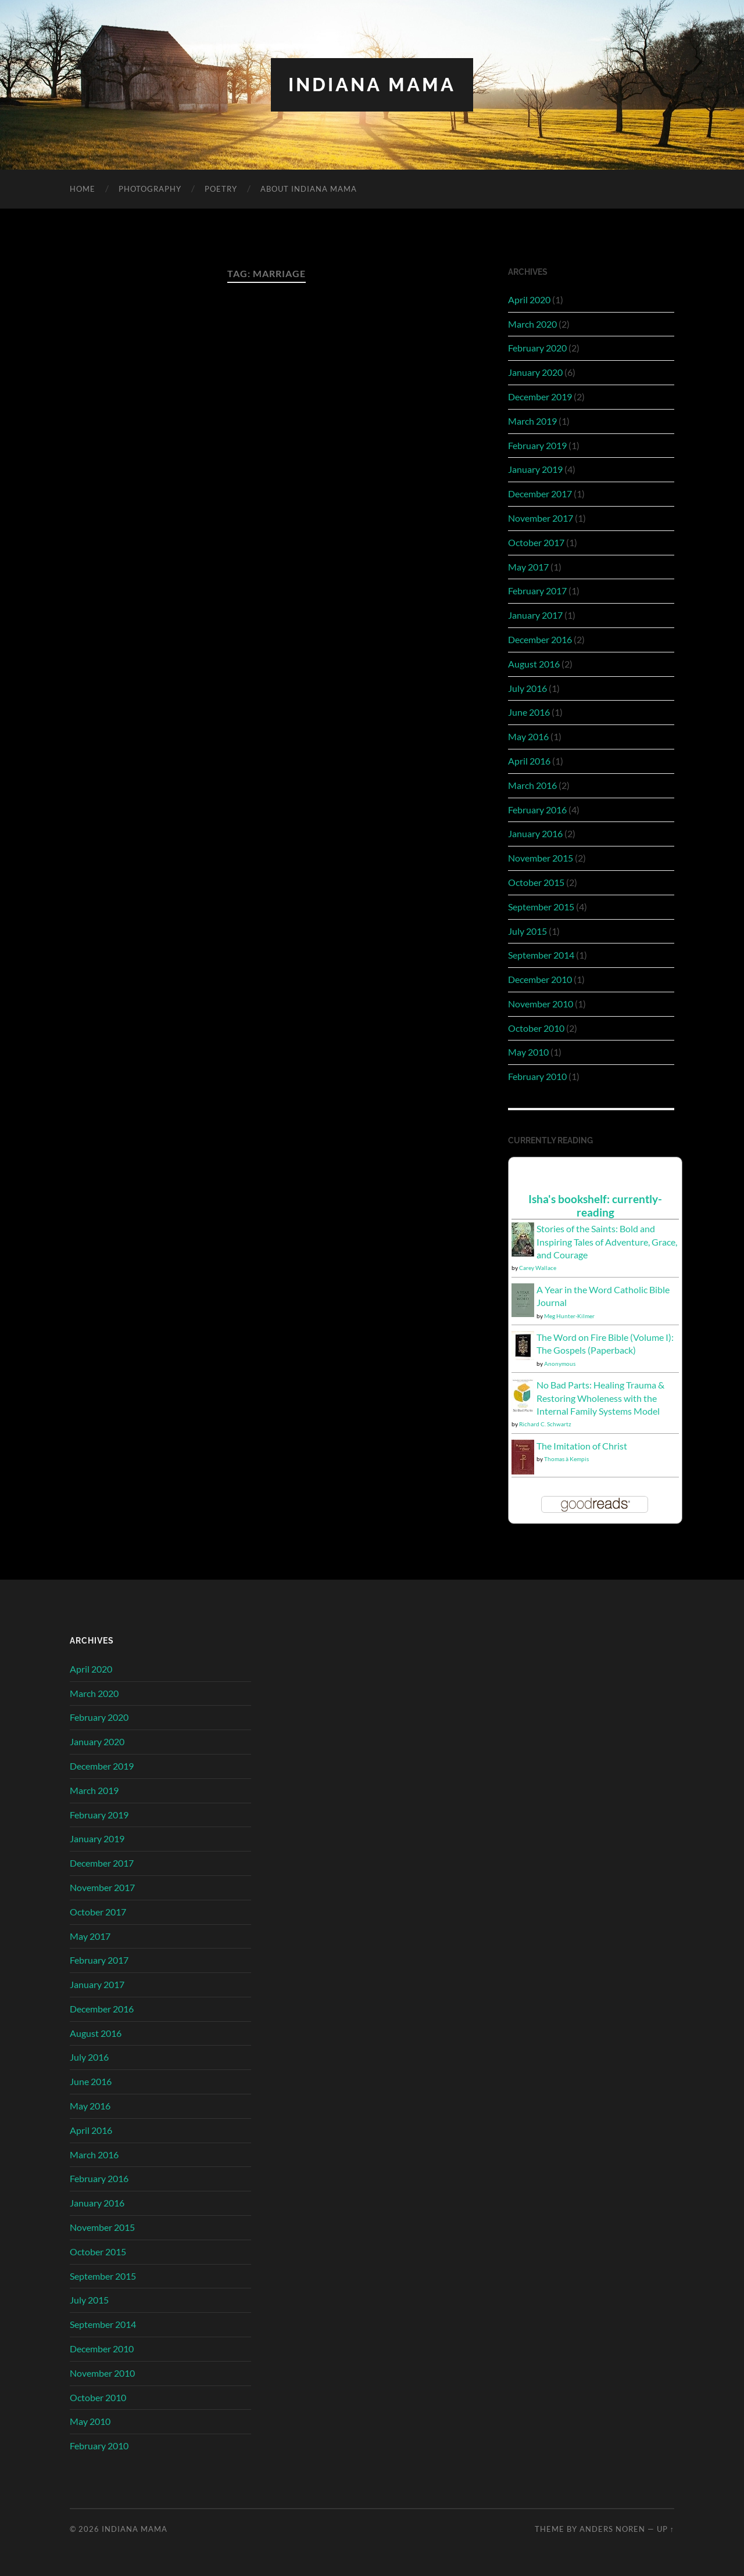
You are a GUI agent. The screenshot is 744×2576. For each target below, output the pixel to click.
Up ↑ (665, 2529)
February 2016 (537, 809)
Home (82, 188)
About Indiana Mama (308, 188)
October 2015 (536, 882)
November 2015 (540, 857)
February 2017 (537, 590)
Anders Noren (612, 2529)
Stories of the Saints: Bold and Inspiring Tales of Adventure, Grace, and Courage (606, 1241)
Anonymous (559, 1363)
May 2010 (528, 1051)
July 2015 (527, 931)
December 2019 (540, 396)
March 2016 (532, 785)
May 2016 (528, 736)
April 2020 (529, 299)
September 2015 (541, 906)
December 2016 (540, 639)
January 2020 (535, 372)
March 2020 (532, 323)
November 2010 (540, 1003)
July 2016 (527, 688)
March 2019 (532, 420)
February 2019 (537, 445)
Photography (150, 188)
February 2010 (537, 1076)
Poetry (221, 188)
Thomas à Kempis (566, 1458)
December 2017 (540, 493)
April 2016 (529, 760)
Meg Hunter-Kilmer (569, 1315)
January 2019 (535, 469)
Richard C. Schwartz (545, 1423)
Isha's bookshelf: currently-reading (595, 1205)
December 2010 (540, 979)
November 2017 (540, 517)
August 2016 (534, 663)
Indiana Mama (372, 84)
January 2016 (535, 833)
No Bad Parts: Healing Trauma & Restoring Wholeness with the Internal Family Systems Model (600, 1397)
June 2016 (529, 711)
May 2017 (528, 566)
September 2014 (541, 954)
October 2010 (536, 1028)
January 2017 (535, 614)
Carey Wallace (537, 1267)
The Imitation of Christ (581, 1445)
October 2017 (536, 542)
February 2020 (537, 347)
